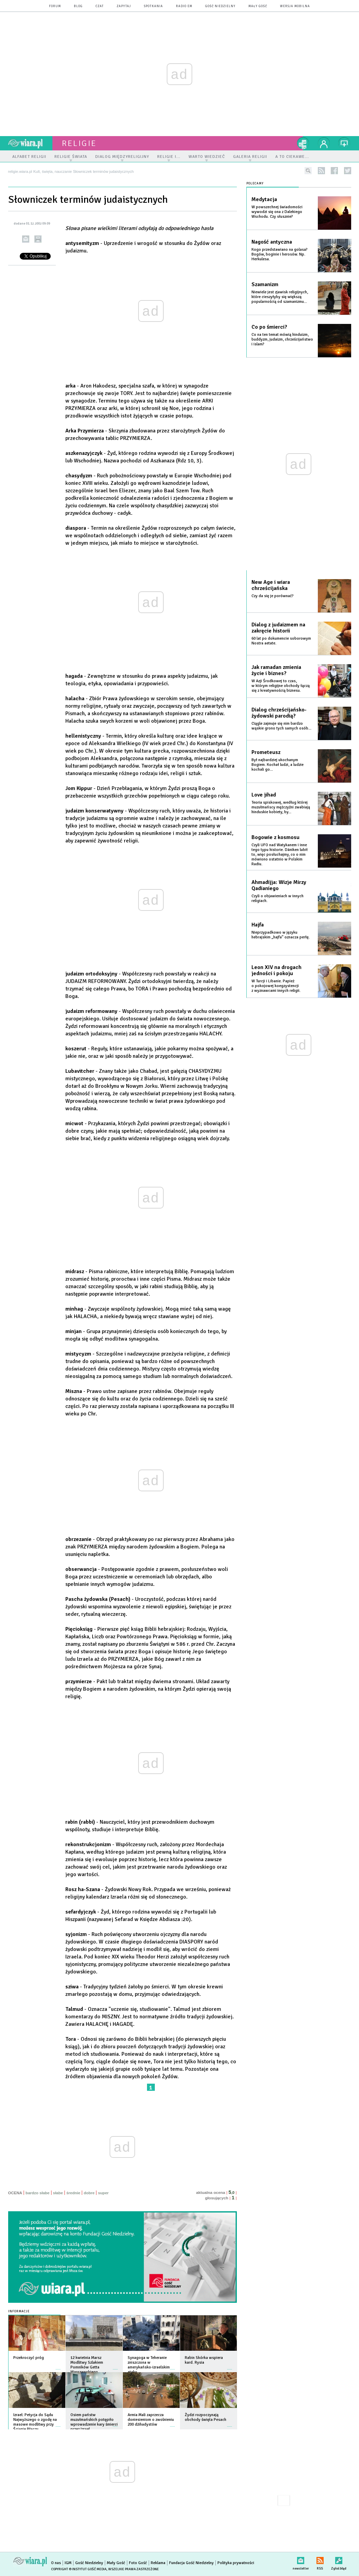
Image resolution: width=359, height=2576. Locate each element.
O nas (56, 2562)
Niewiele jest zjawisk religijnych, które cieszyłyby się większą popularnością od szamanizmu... (279, 297)
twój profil (324, 143)
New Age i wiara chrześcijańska (270, 585)
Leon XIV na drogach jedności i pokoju (276, 970)
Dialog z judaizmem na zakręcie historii (278, 628)
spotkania (153, 6)
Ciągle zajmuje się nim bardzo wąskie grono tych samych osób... (281, 726)
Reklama (158, 2562)
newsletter (301, 2559)
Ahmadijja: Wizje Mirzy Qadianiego (278, 885)
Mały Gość (257, 6)
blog (78, 6)
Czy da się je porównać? (272, 595)
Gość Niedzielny (220, 6)
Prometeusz (265, 752)
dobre (89, 2193)
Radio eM (184, 6)
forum (55, 6)
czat (100, 6)
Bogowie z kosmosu (275, 837)
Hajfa (257, 925)
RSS (320, 2559)
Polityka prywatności (235, 2562)
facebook (334, 170)
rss (321, 170)
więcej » (58, 2366)
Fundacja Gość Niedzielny (191, 2562)
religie (79, 143)
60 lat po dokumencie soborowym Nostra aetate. (281, 641)
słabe (58, 2193)
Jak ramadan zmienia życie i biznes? (276, 670)
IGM (68, 2562)
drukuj (38, 239)
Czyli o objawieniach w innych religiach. (277, 898)
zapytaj (124, 6)
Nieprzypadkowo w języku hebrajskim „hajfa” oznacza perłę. (280, 935)
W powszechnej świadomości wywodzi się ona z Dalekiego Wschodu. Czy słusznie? (277, 211)
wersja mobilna (295, 6)
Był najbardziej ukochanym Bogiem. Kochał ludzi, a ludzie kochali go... (277, 764)
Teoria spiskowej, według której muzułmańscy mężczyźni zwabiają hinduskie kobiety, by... (280, 807)
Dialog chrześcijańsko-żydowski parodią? (279, 713)
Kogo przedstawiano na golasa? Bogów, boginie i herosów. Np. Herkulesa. (279, 254)
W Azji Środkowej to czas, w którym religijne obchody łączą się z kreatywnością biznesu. (280, 685)
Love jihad (263, 795)
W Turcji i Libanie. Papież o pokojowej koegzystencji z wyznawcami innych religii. (275, 986)
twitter (347, 170)
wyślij (25, 239)
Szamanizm (264, 284)
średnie (73, 2193)
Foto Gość (138, 2562)
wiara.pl (30, 143)
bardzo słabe (37, 2193)
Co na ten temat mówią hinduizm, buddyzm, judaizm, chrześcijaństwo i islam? (282, 339)
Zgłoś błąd (338, 2559)
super (103, 2193)
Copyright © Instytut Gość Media (79, 2569)
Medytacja (264, 199)
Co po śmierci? (269, 327)
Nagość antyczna (271, 242)
